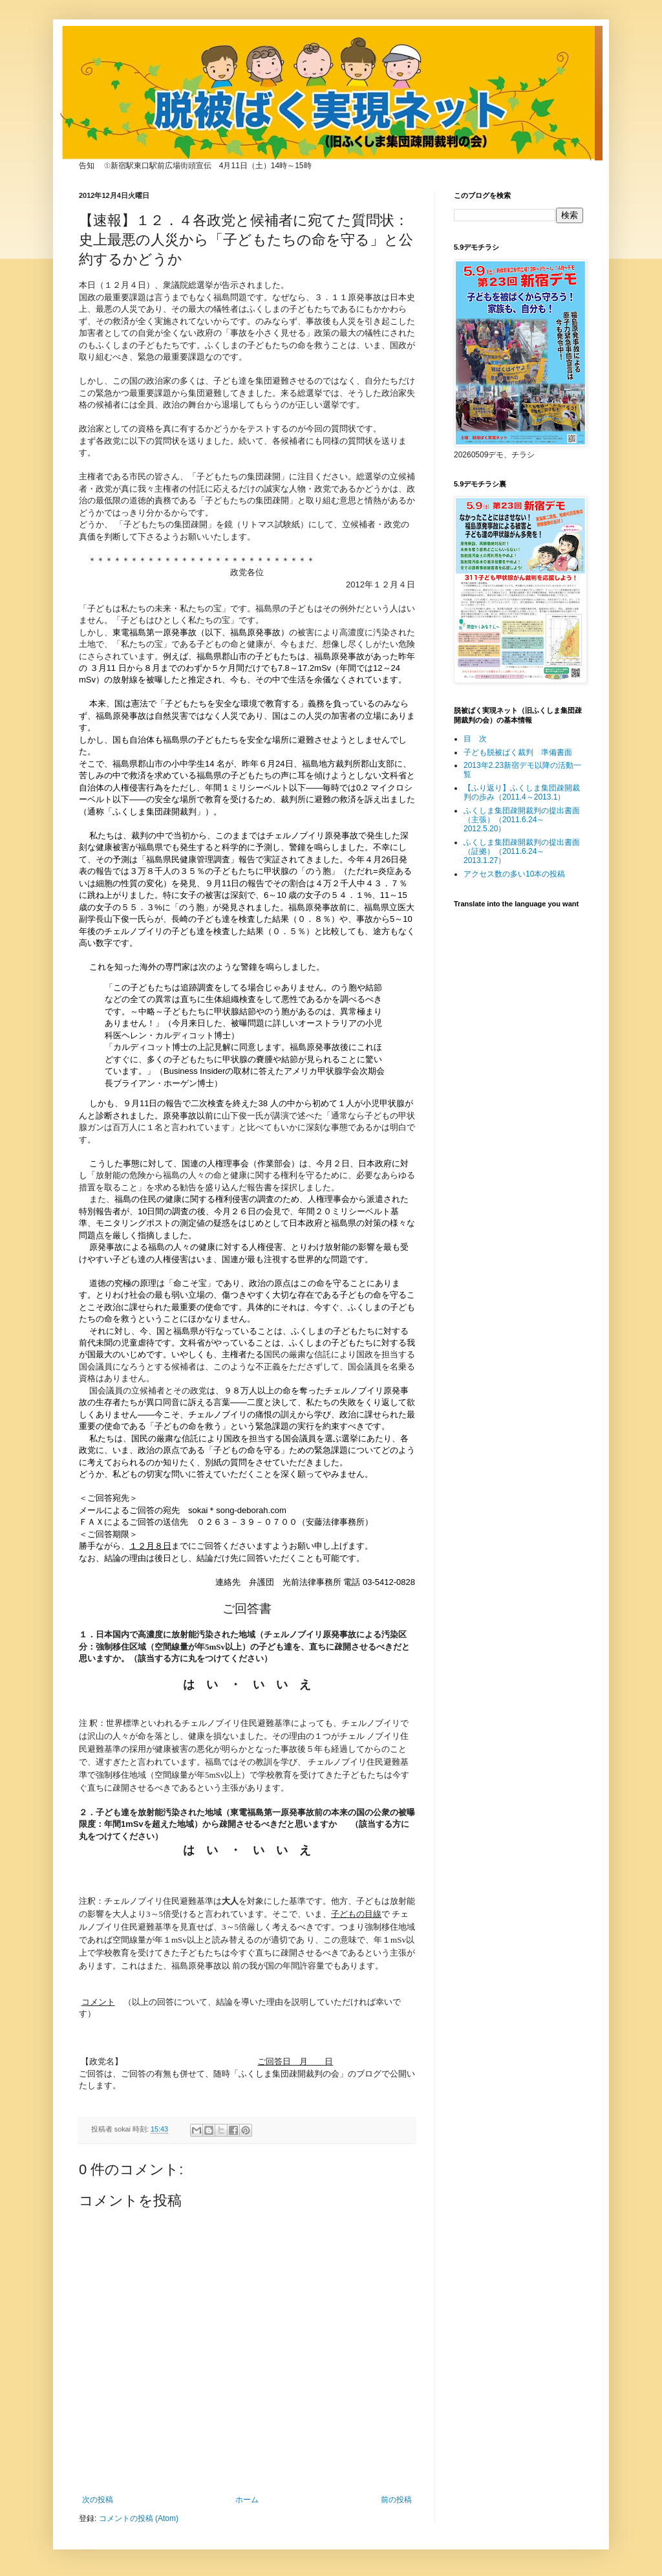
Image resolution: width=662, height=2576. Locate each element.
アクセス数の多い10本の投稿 (514, 874)
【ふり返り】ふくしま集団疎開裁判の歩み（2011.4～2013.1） (522, 792)
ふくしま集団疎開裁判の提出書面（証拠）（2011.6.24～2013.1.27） (522, 852)
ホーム (247, 2499)
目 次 (475, 738)
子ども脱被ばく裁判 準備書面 (518, 752)
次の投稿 (97, 2499)
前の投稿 (396, 2499)
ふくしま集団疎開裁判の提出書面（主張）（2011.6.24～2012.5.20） (522, 820)
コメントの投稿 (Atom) (138, 2518)
